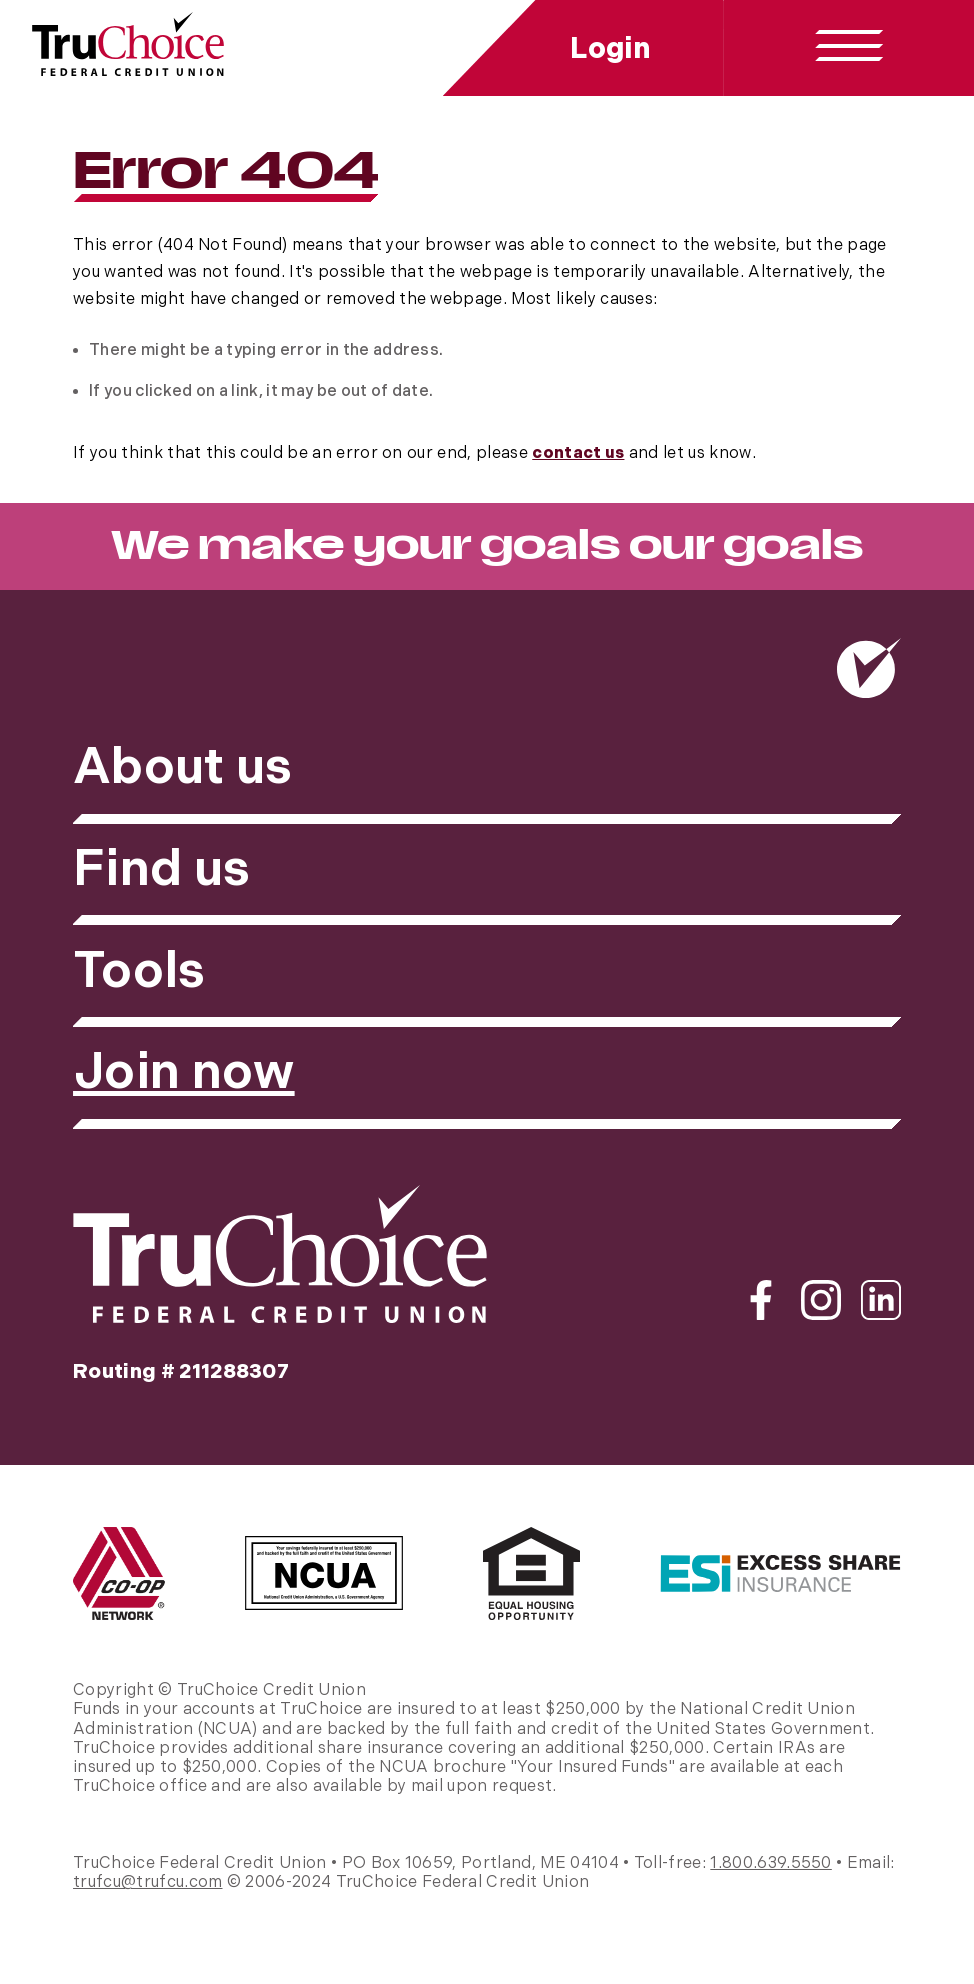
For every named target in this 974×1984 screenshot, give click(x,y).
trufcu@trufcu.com (147, 1882)
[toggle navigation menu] (849, 46)
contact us (578, 453)
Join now (184, 1073)
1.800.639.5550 (770, 1863)
